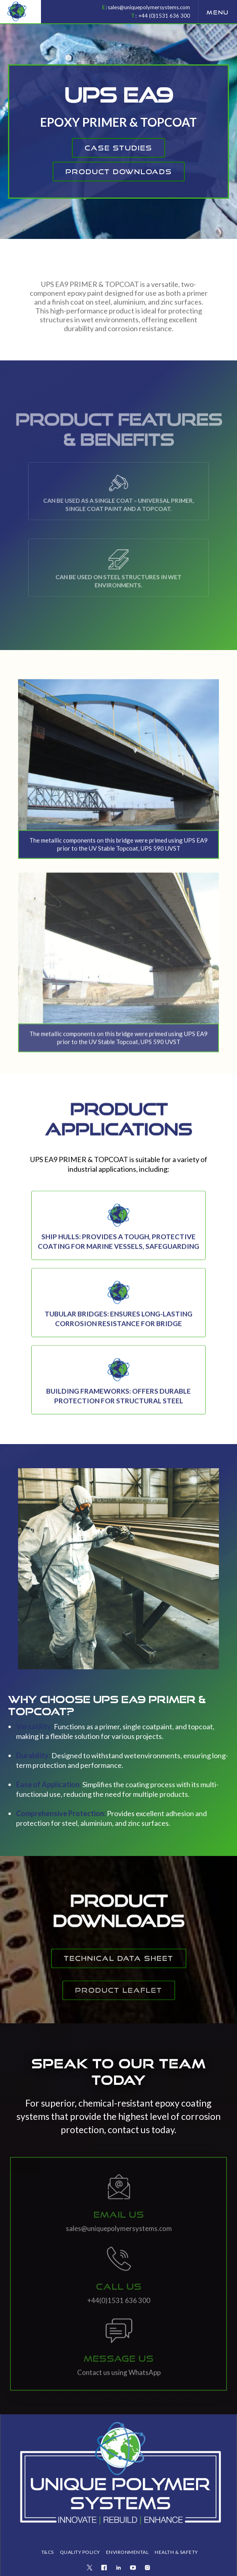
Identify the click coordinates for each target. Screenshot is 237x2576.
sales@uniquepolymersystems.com (149, 7)
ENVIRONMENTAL (127, 2552)
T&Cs (47, 2552)
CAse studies (118, 148)
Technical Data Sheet (119, 1974)
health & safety (176, 2552)
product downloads (118, 171)
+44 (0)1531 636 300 (164, 15)
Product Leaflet (118, 2012)
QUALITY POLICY (80, 2552)
